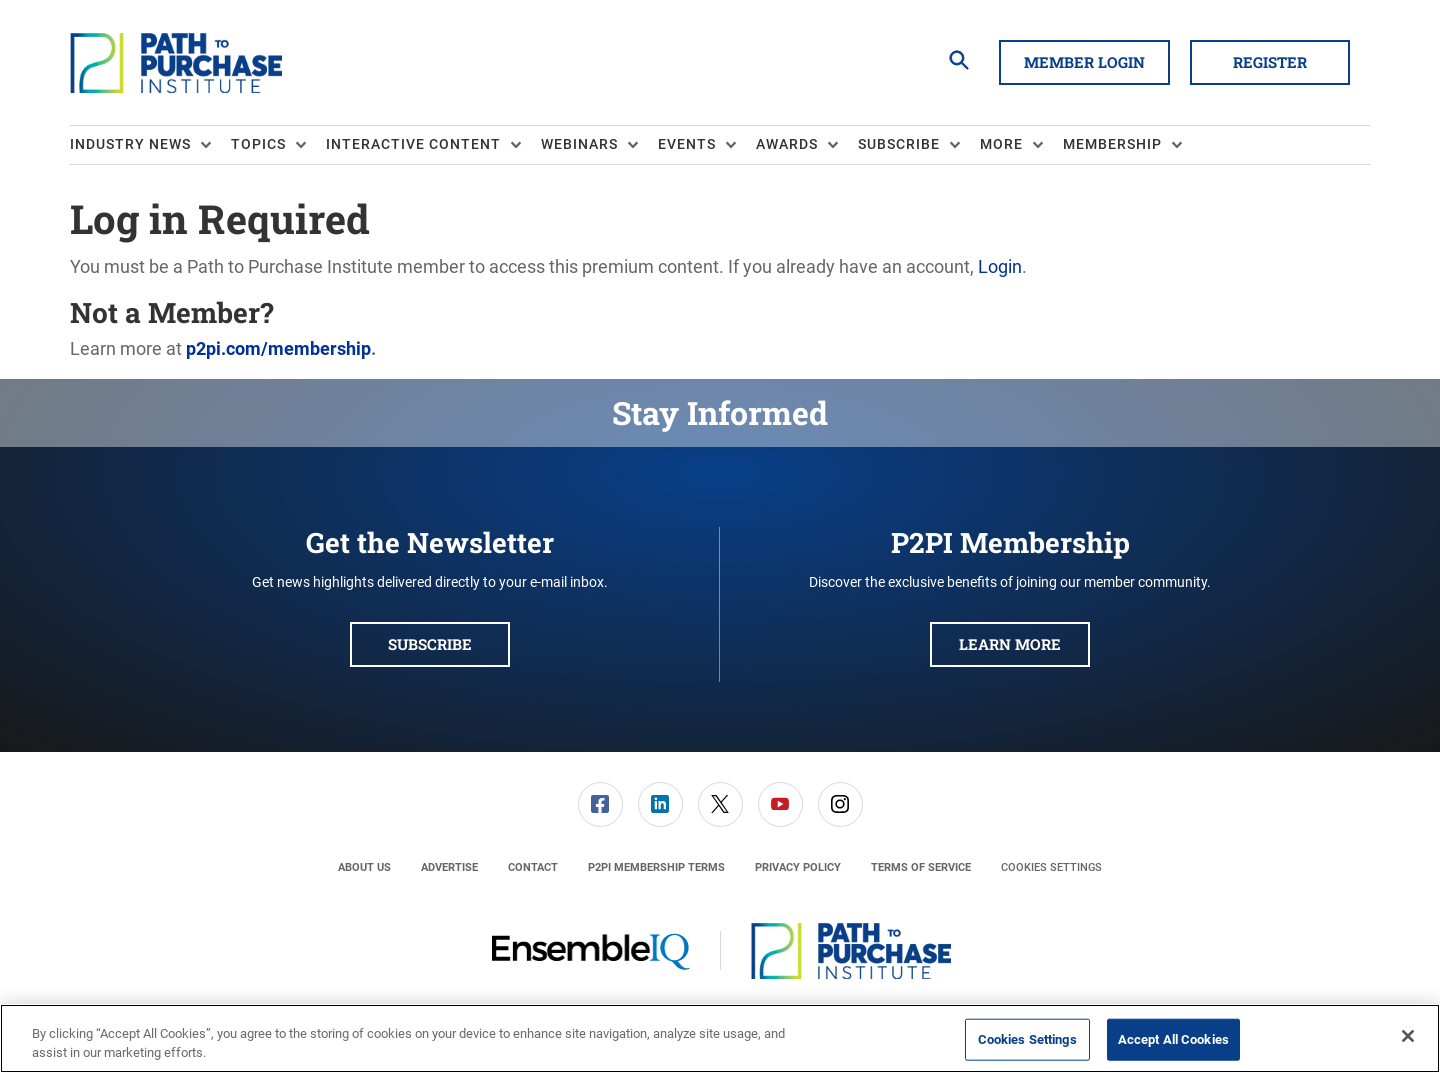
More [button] (1001, 144)
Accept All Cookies (1173, 1039)
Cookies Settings (1051, 867)
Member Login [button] (1084, 62)
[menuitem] (150, 145)
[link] (600, 804)
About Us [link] (364, 867)
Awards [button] (787, 144)
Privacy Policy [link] (798, 867)
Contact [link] (533, 867)
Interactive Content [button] (413, 144)
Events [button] (687, 144)
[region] (720, 1038)
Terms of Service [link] (921, 867)
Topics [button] (258, 144)
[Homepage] (176, 63)
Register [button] (1270, 62)
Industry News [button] (130, 144)
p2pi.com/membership (278, 348)
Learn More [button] (1010, 644)
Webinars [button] (579, 144)
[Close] (1408, 1036)
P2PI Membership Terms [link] (656, 867)
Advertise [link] (449, 867)
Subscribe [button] (899, 144)
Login (1000, 266)
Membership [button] (1112, 144)
